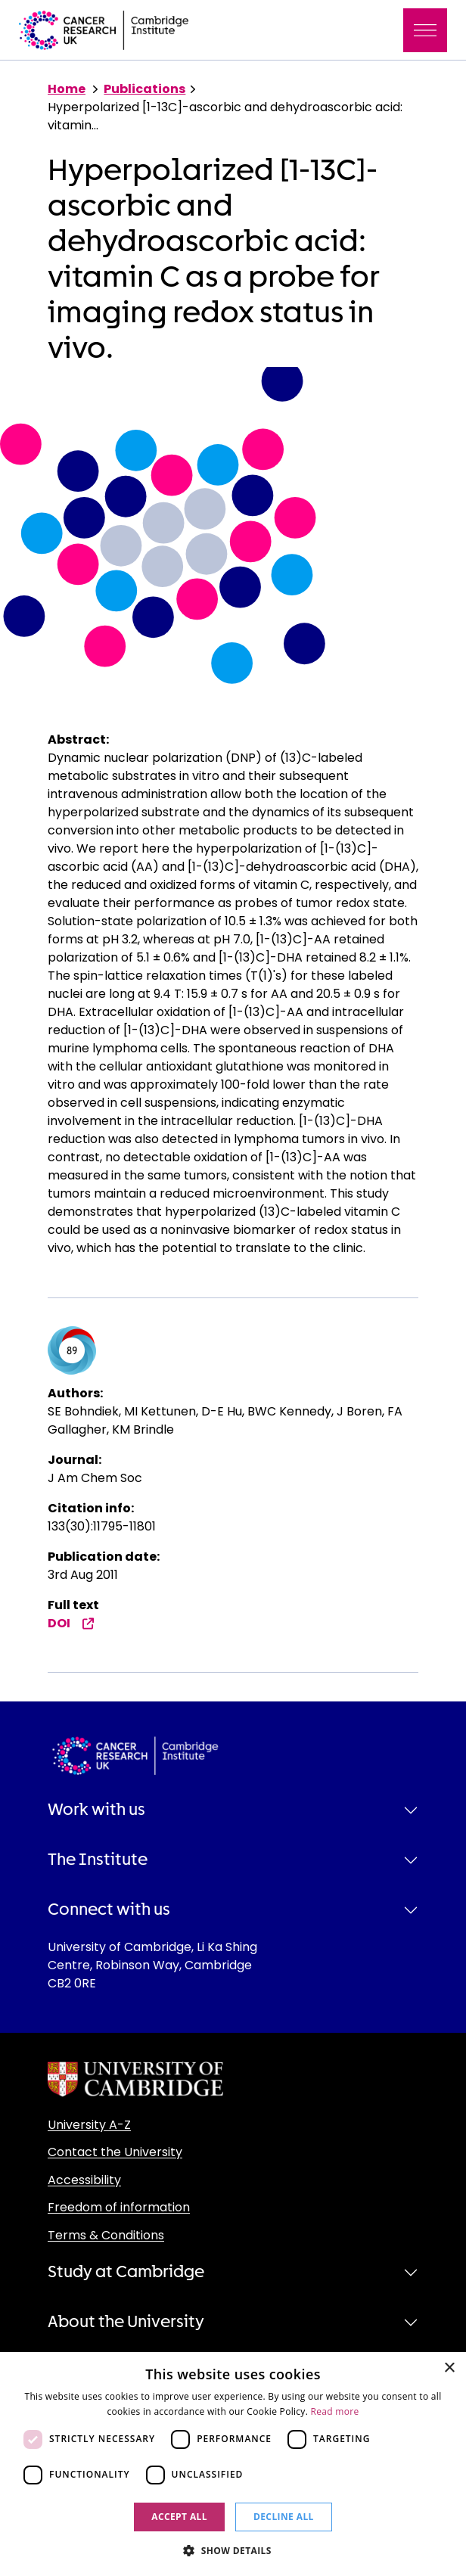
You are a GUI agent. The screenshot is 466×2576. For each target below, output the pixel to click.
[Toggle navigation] (425, 30)
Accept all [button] (179, 2516)
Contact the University (115, 2152)
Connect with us (109, 1909)
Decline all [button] (283, 2516)
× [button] (449, 2368)
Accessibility (84, 2180)
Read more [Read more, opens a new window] (335, 2411)
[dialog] (233, 2464)
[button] (233, 2550)
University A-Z (89, 2124)
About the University (126, 2321)
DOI (71, 1623)
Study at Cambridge (126, 2272)
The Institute (98, 1859)
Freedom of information (119, 2207)
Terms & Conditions (106, 2235)
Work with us (96, 1809)
